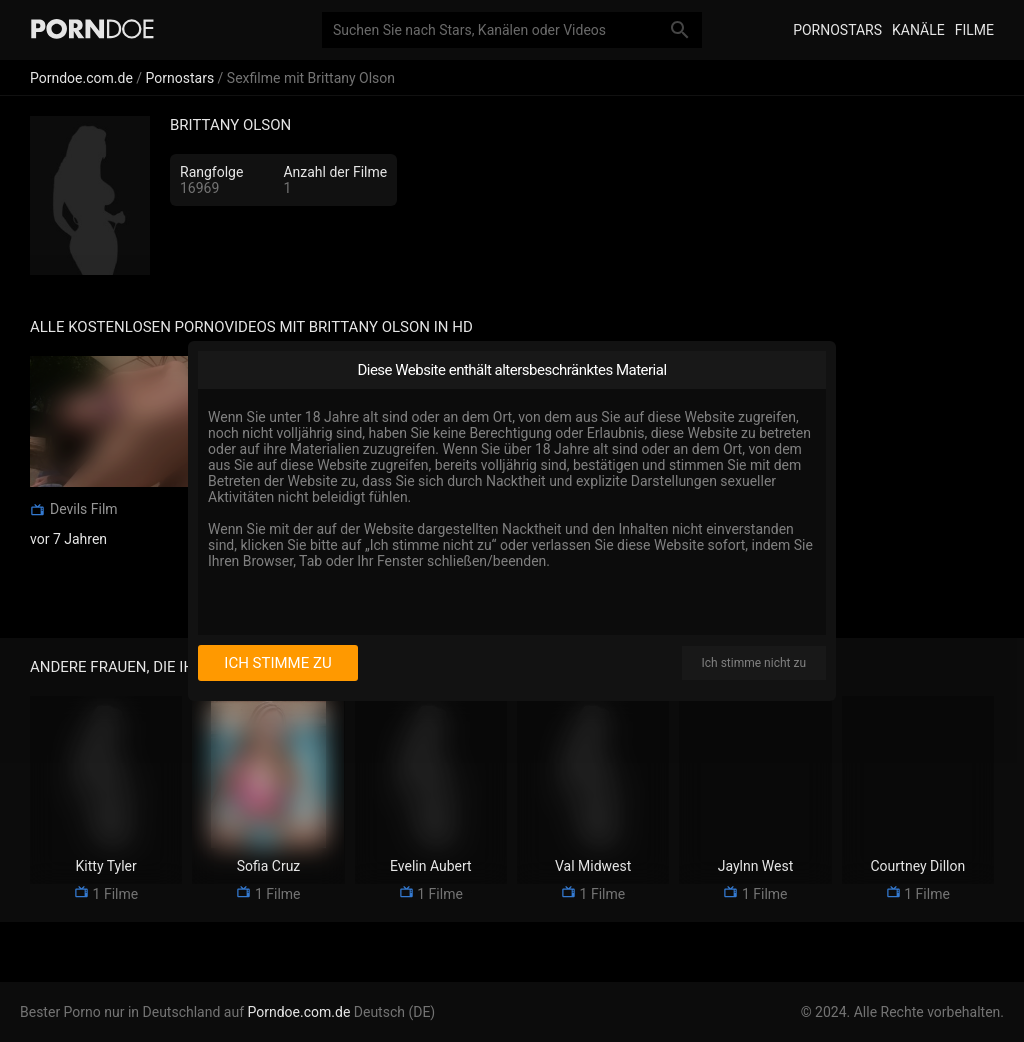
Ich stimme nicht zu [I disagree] (754, 663)
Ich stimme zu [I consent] (277, 663)
